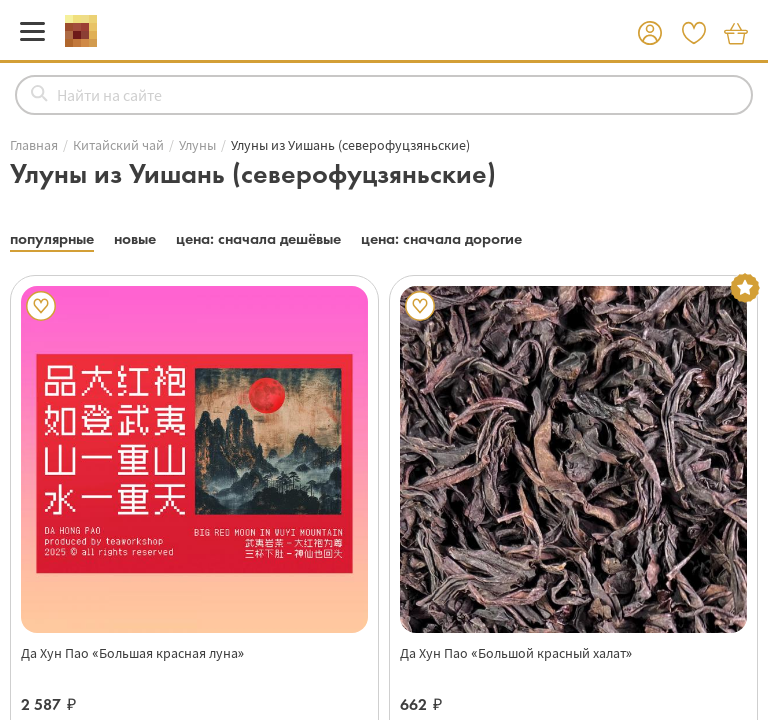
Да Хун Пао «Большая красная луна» (132, 653)
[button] (650, 34)
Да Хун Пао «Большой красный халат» (516, 653)
